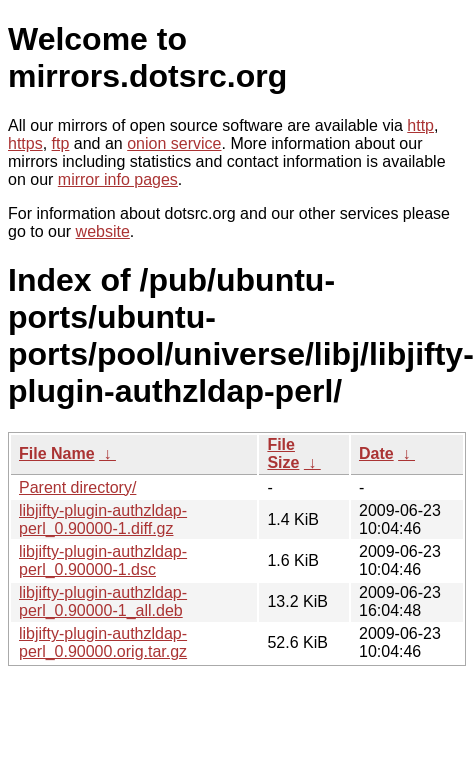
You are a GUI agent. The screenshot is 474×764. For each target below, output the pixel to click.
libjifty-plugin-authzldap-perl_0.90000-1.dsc (103, 560)
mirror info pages (118, 179)
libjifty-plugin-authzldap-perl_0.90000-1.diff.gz (103, 519)
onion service (174, 143)
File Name (57, 453)
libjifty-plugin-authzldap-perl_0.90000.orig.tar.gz (103, 642)
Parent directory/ (77, 487)
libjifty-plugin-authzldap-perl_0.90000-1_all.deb (103, 601)
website (103, 231)
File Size (283, 453)
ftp (61, 143)
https (25, 143)
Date (376, 453)
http (420, 125)
